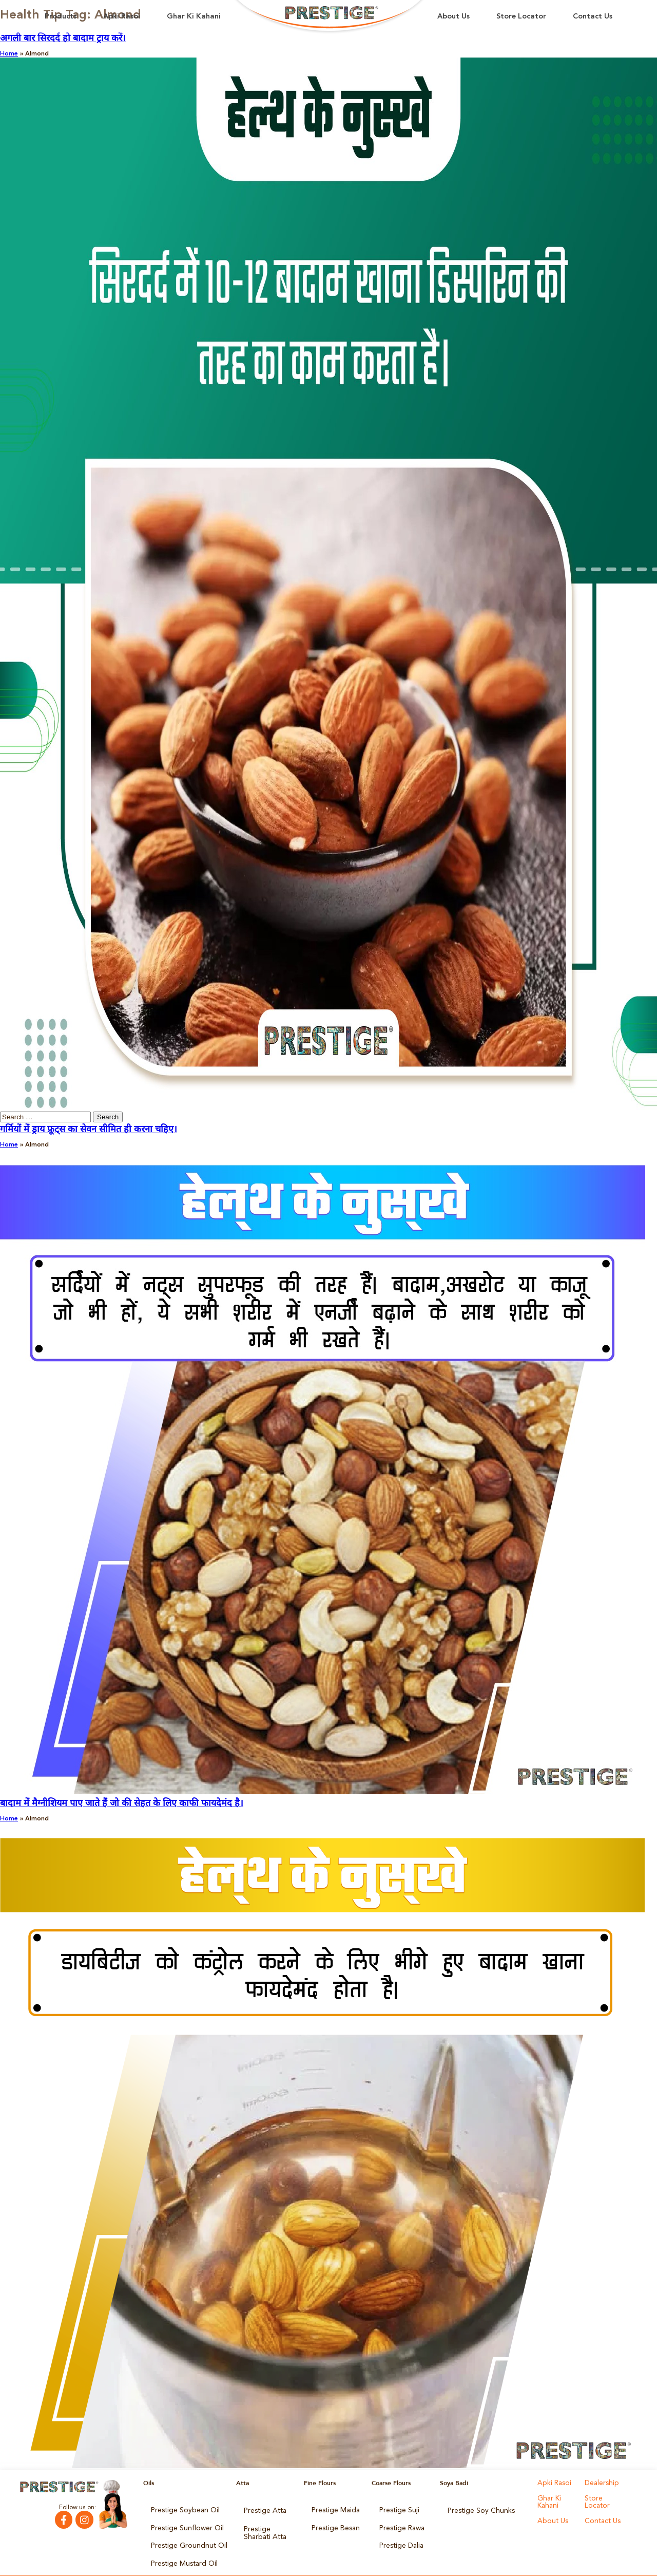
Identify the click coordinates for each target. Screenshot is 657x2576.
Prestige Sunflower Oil (182, 2523)
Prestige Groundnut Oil (184, 2537)
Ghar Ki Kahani (194, 17)
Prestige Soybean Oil (180, 2509)
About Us (453, 17)
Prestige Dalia (398, 2537)
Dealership (600, 2483)
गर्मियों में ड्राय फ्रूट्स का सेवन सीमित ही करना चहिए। (88, 1129)
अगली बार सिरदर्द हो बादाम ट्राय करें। (63, 38)
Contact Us (592, 17)
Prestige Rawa (399, 2523)
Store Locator (521, 17)
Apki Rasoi (121, 17)
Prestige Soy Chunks (477, 2509)
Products (60, 17)
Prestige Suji (396, 2509)
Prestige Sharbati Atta (268, 2526)
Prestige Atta (262, 2509)
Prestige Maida (333, 2509)
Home (9, 54)
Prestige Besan (333, 2523)
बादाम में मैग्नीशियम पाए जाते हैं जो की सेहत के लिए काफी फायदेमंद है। (121, 1803)
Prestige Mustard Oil (180, 2552)
